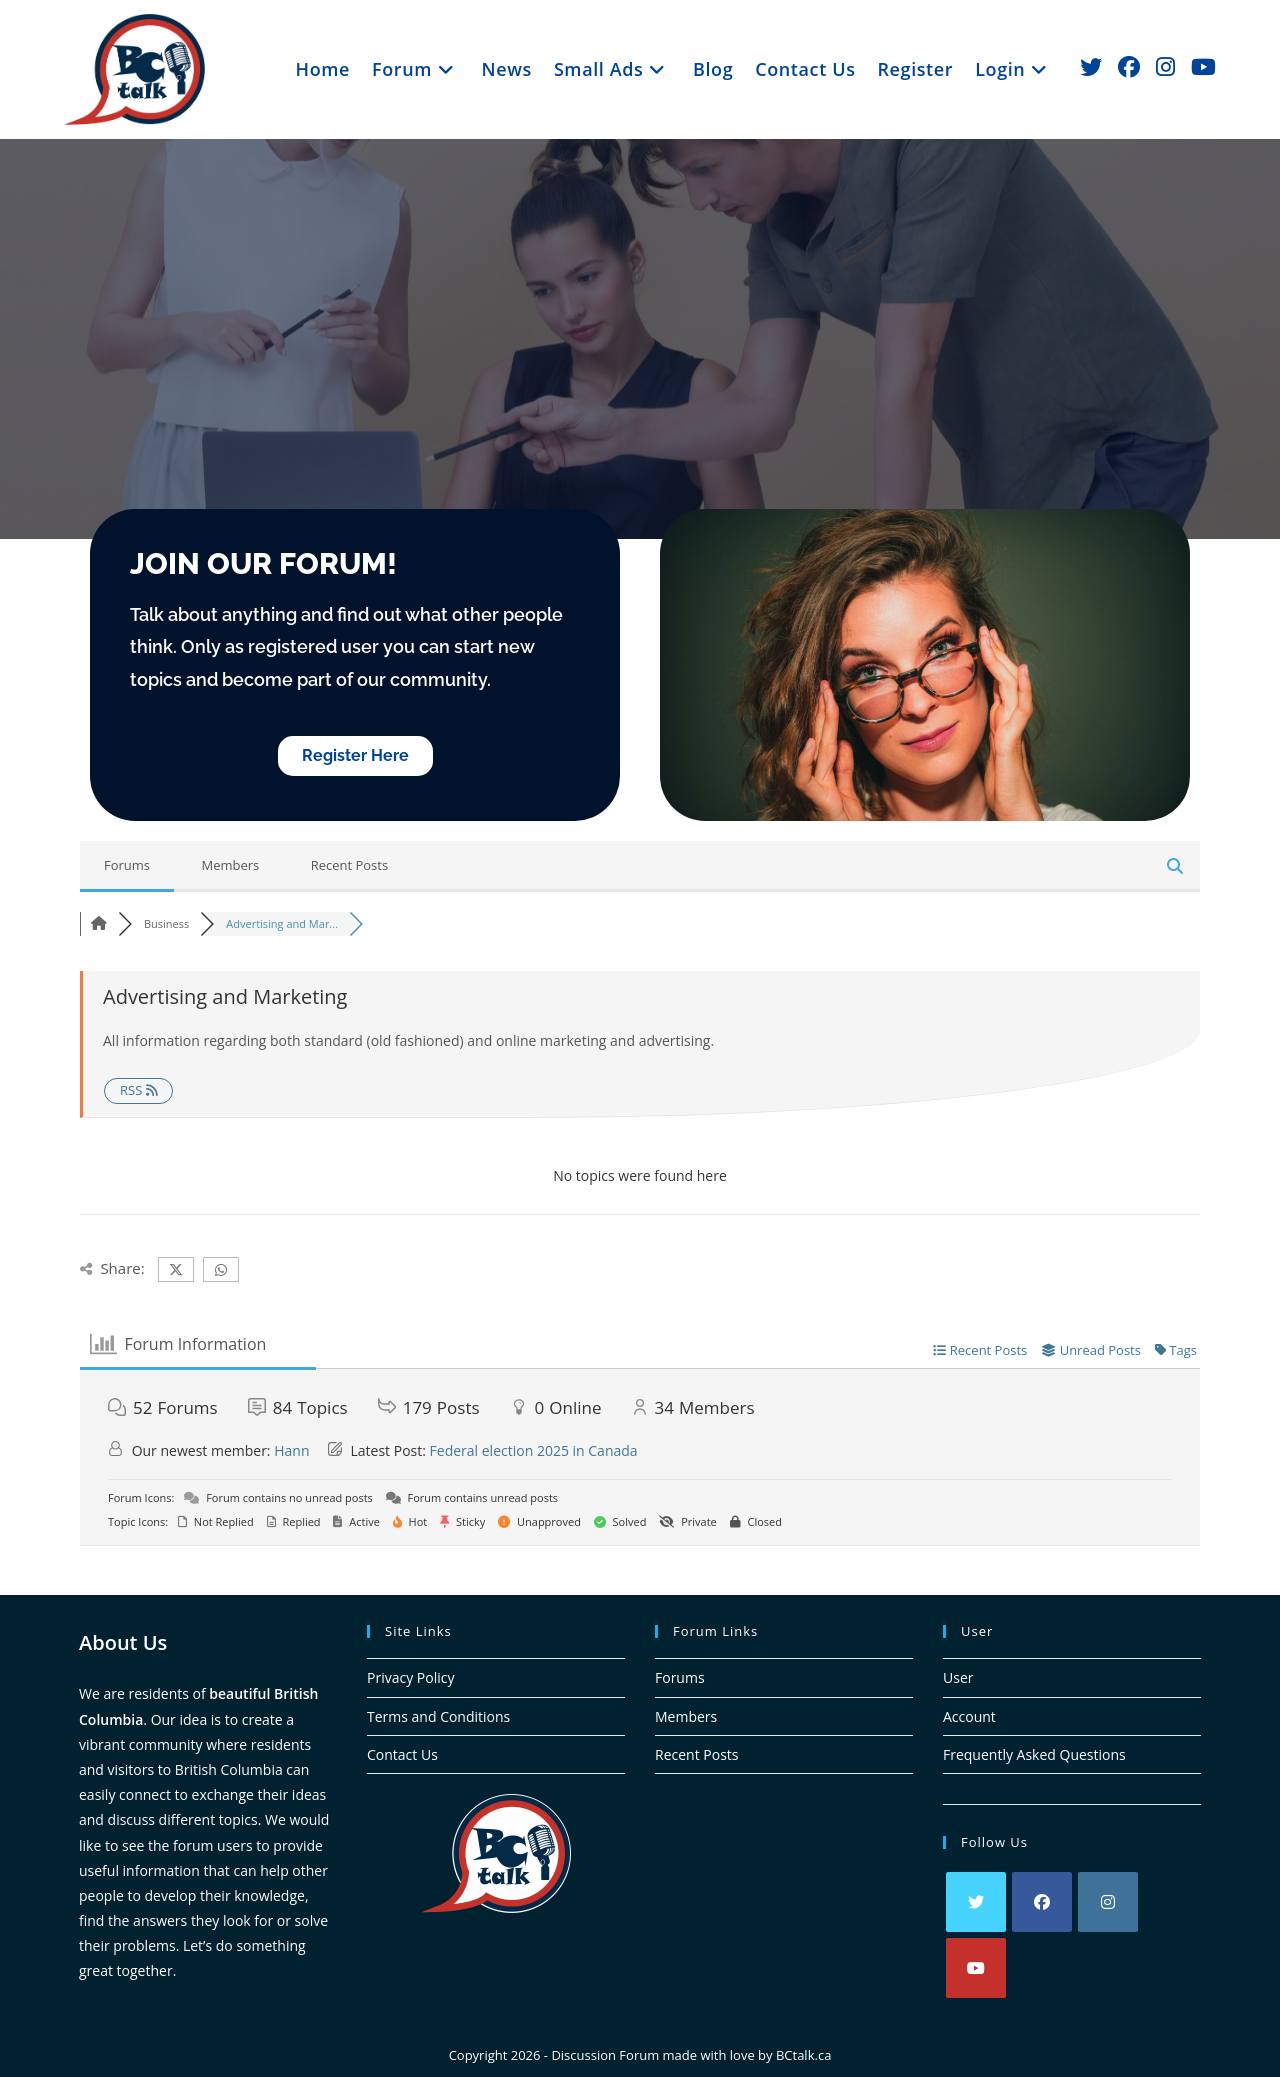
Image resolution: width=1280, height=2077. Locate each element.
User (958, 1677)
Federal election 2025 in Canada (534, 1450)
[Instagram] (1108, 1902)
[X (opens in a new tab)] (1091, 66)
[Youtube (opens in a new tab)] (1203, 66)
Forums (127, 865)
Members (230, 865)
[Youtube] (976, 1968)
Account (969, 1716)
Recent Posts (350, 865)
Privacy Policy (410, 1677)
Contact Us (402, 1754)
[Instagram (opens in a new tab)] (1165, 66)
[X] (976, 1902)
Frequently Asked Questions (1034, 1754)
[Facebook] (1042, 1902)
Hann (291, 1450)
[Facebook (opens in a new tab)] (1129, 66)
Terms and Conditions (438, 1716)
